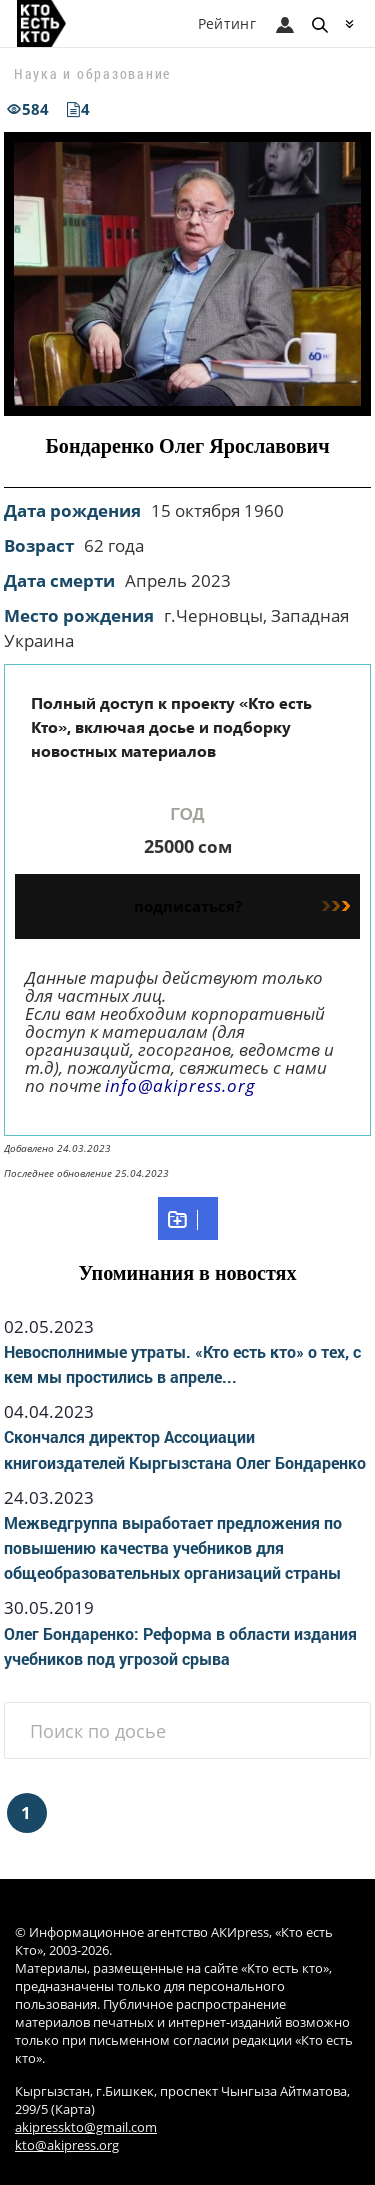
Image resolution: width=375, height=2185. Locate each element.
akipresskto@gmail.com (86, 2127)
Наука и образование (92, 73)
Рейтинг (227, 23)
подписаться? (242, 906)
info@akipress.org (180, 1085)
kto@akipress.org (67, 2145)
